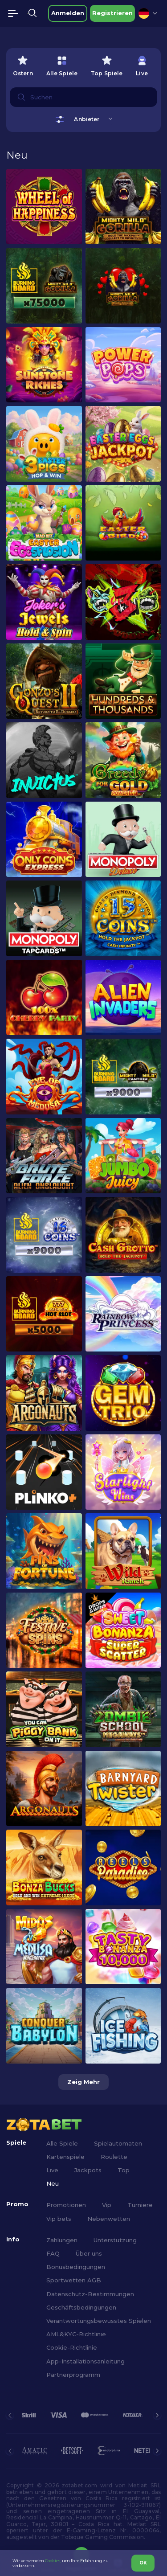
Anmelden (67, 12)
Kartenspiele (65, 2156)
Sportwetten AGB (73, 2280)
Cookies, (53, 2560)
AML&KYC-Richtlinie (76, 2334)
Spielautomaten (118, 2143)
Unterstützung (115, 2240)
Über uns (89, 2253)
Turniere (140, 2204)
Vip (106, 2204)
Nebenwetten (108, 2218)
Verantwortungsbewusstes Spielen (98, 2320)
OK (143, 2563)
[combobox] (148, 13)
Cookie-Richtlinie (71, 2347)
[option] (23, 64)
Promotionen (66, 2204)
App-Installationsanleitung (85, 2361)
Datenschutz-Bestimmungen (90, 2294)
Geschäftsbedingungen (81, 2307)
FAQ (53, 2253)
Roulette (114, 2156)
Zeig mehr (83, 2081)
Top (124, 2170)
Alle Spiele (62, 2143)
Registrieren (112, 12)
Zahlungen (61, 2240)
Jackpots (88, 2170)
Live (52, 2170)
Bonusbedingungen (75, 2266)
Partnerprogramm (73, 2374)
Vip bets (58, 2218)
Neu (52, 2183)
